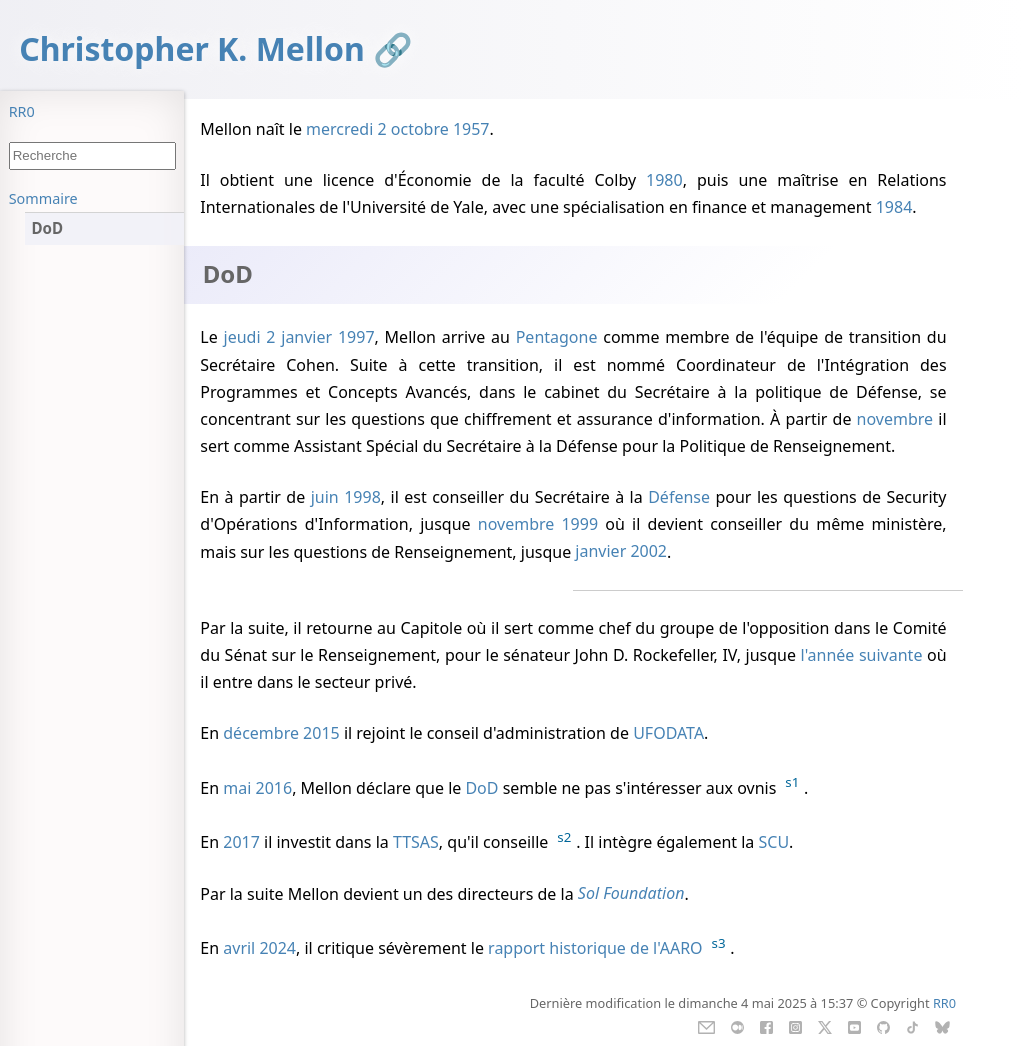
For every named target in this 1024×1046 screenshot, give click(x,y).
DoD (481, 788)
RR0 (22, 111)
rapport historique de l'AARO (595, 948)
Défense (679, 497)
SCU (774, 842)
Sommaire (43, 198)
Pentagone (557, 337)
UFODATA (668, 733)
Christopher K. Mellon (192, 48)
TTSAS (416, 842)
